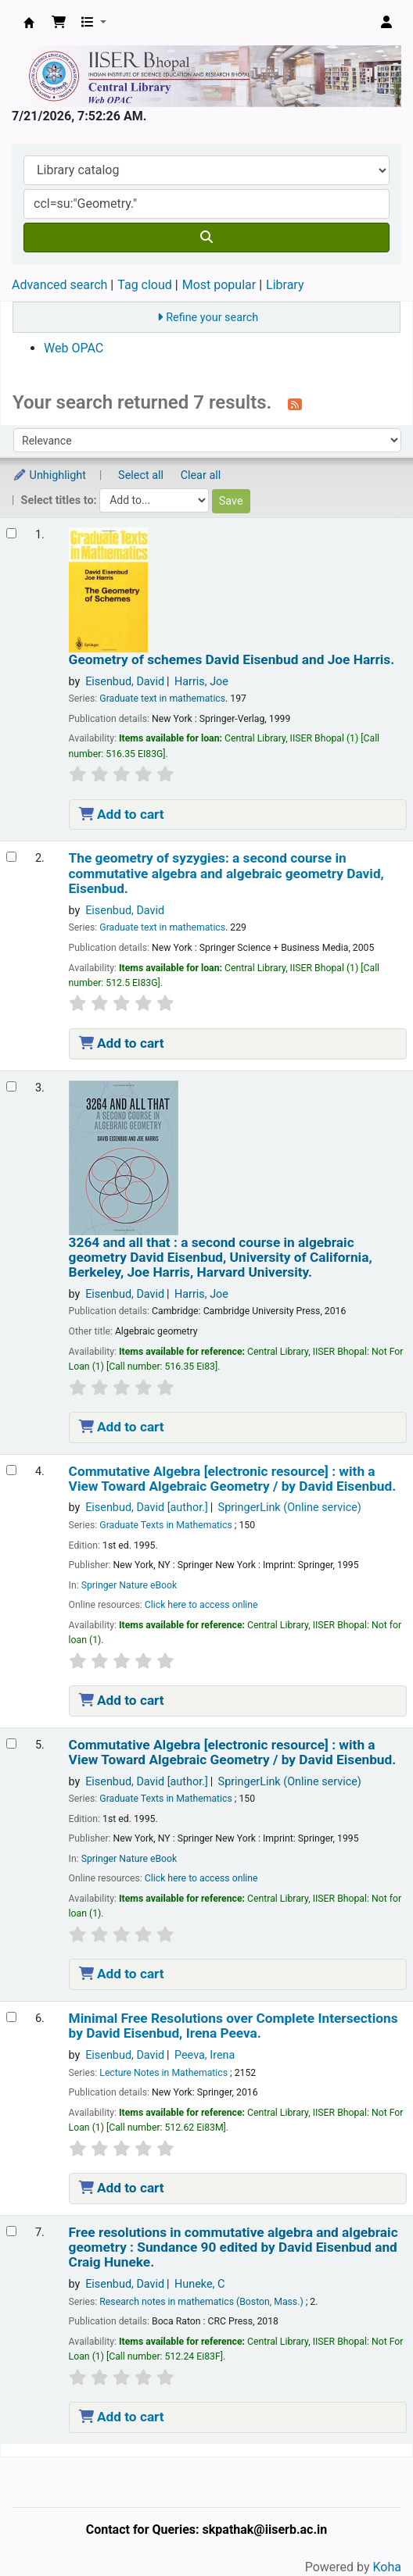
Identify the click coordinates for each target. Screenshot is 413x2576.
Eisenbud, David (124, 681)
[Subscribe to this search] (295, 404)
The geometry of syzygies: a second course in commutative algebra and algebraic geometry (226, 873)
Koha (387, 2567)
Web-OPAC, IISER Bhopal (28, 22)
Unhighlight (49, 475)
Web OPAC (73, 348)
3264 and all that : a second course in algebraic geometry (220, 1258)
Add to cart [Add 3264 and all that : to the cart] (121, 1426)
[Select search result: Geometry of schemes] (11, 533)
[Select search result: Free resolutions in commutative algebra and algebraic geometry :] (11, 2231)
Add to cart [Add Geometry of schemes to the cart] (121, 814)
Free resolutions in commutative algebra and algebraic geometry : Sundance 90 (233, 2248)
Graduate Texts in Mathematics (165, 1525)
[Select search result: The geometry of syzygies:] (11, 857)
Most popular (219, 284)
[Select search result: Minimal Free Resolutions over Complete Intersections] (11, 2017)
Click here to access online (201, 1604)
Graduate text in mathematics (162, 698)
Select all (140, 475)
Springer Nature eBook (129, 1585)
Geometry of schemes (232, 659)
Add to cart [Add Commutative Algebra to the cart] (121, 1700)
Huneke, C (199, 2284)
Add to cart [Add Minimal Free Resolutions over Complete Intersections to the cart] (121, 2187)
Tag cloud (144, 284)
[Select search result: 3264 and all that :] (11, 1086)
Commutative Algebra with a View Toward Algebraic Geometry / (233, 1479)
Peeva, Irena (204, 2055)
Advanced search (59, 284)
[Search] (206, 237)
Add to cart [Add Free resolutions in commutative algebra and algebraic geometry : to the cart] (121, 2416)
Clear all (201, 475)
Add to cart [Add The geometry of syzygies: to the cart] (121, 1043)
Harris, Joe (201, 681)
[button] (58, 22)
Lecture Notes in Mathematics (163, 2072)
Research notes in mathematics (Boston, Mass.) (201, 2301)
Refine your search (212, 317)
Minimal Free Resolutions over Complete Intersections (233, 2026)
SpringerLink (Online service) (289, 1507)
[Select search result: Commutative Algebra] (11, 1470)
